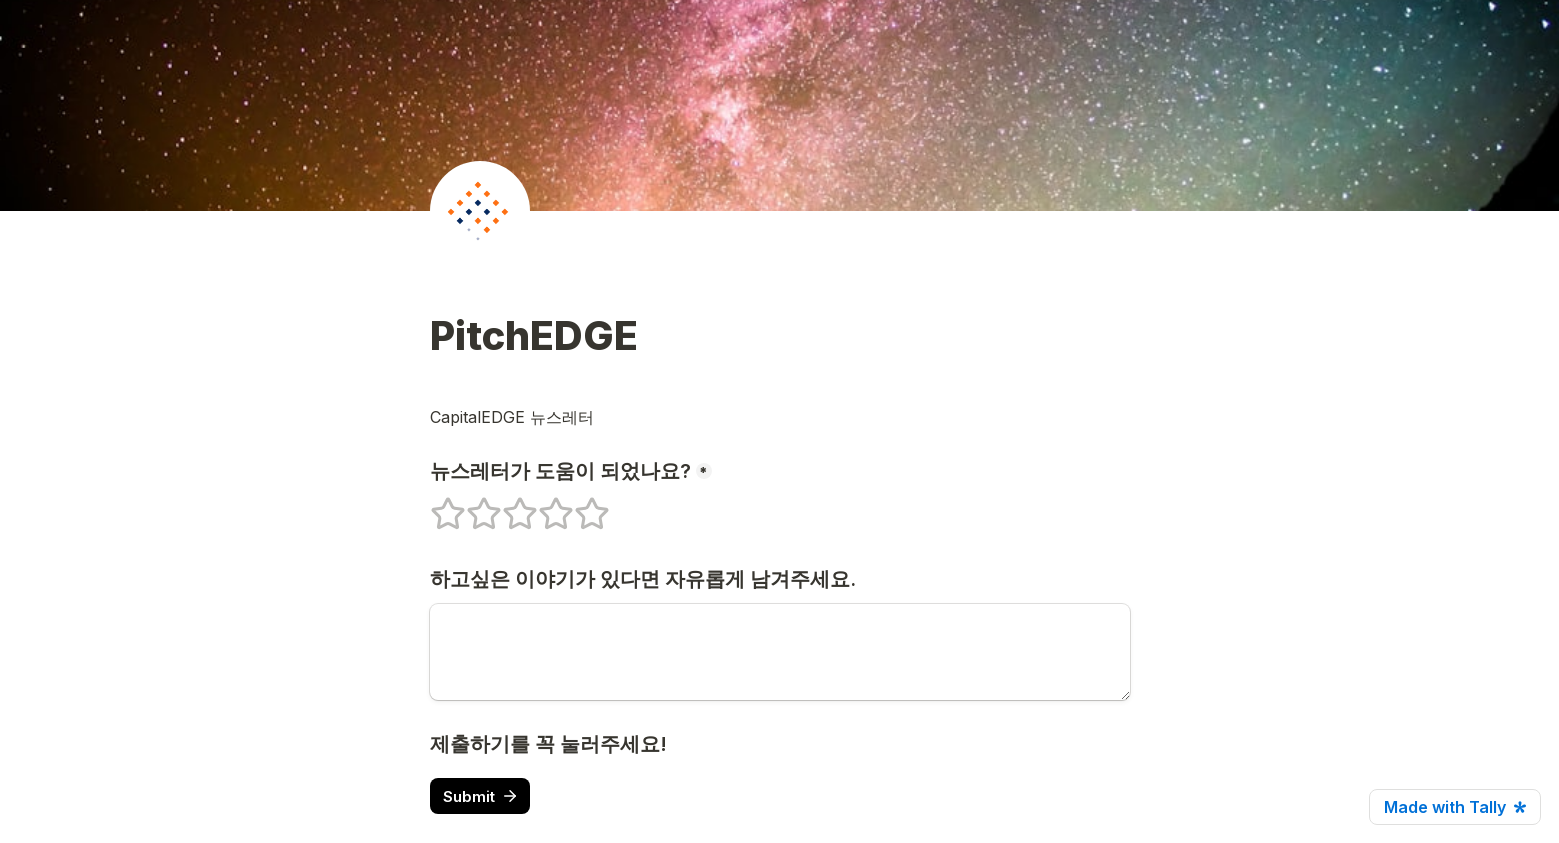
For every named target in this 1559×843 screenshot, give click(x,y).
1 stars (435, 505)
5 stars (579, 505)
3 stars (507, 505)
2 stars (471, 505)
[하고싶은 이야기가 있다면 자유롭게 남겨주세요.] (780, 652)
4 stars (543, 505)
